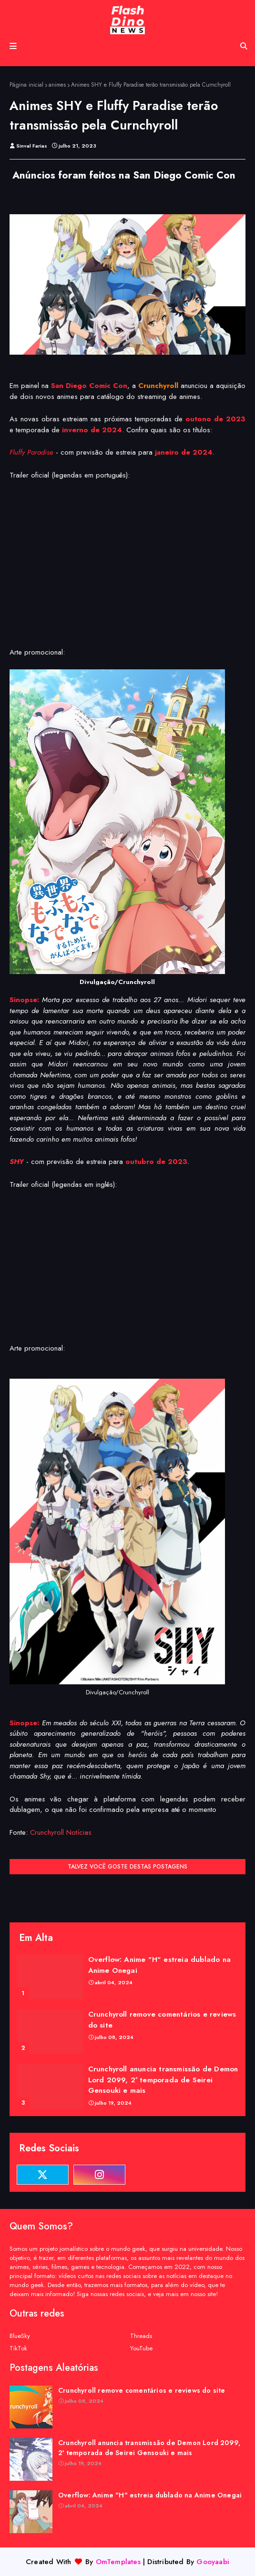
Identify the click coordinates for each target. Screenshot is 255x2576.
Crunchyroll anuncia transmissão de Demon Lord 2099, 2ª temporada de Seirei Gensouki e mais (163, 2080)
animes (57, 84)
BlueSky (20, 2335)
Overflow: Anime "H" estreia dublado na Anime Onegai (159, 1965)
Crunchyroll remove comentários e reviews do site (162, 2019)
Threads (141, 2335)
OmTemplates (118, 2561)
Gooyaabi (212, 2561)
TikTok (18, 2348)
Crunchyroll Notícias (61, 1832)
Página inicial (26, 84)
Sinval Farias (31, 145)
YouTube (141, 2348)
